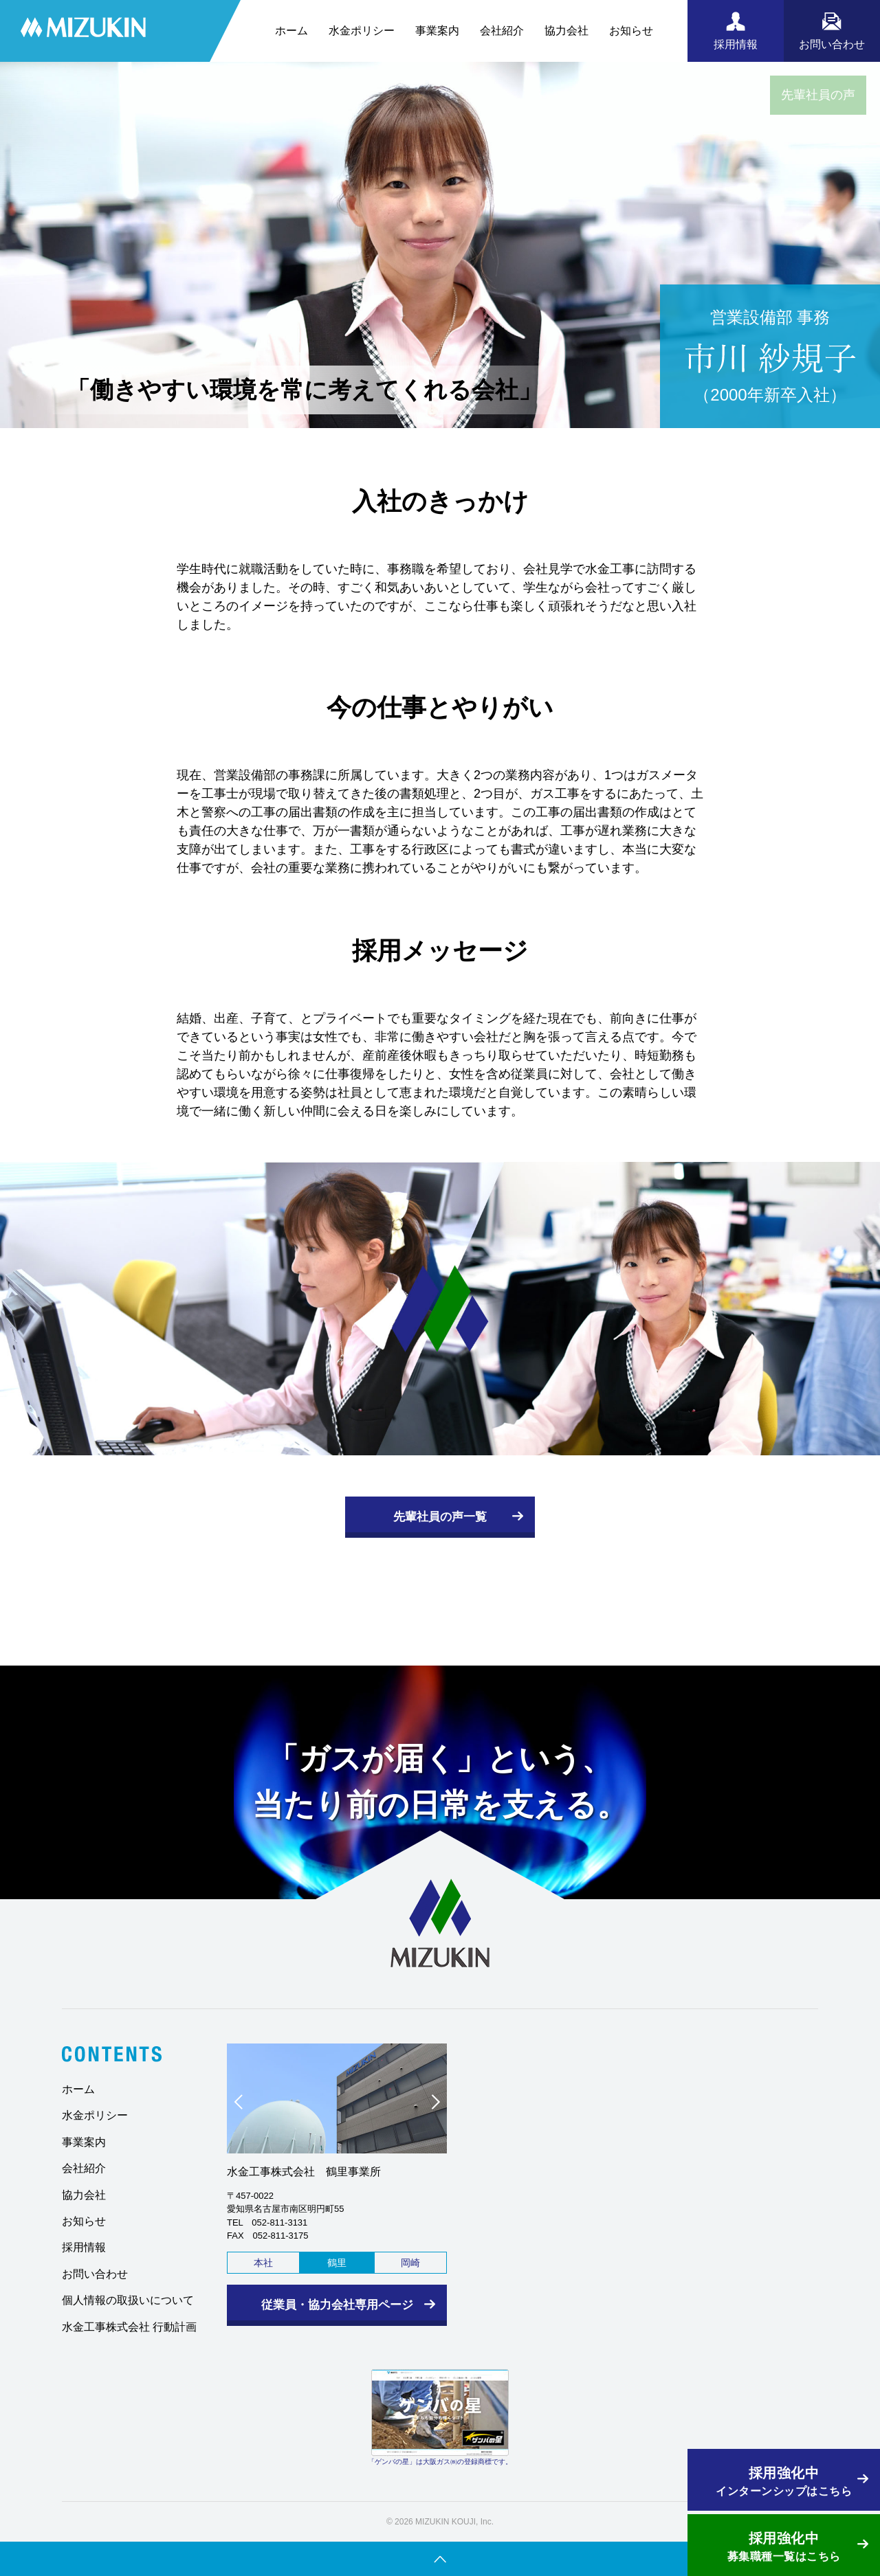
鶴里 (336, 2262)
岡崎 (410, 2262)
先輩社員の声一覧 (440, 1516)
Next (429, 2105)
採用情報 (84, 2247)
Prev (245, 2105)
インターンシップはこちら (784, 2480)
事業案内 (437, 30)
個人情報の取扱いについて (128, 2300)
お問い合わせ (95, 2274)
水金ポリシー (362, 30)
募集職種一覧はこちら (784, 2545)
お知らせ (631, 30)
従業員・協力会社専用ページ (337, 2304)
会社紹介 (502, 30)
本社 (263, 2262)
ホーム (291, 30)
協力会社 (566, 30)
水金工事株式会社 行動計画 (129, 2327)
